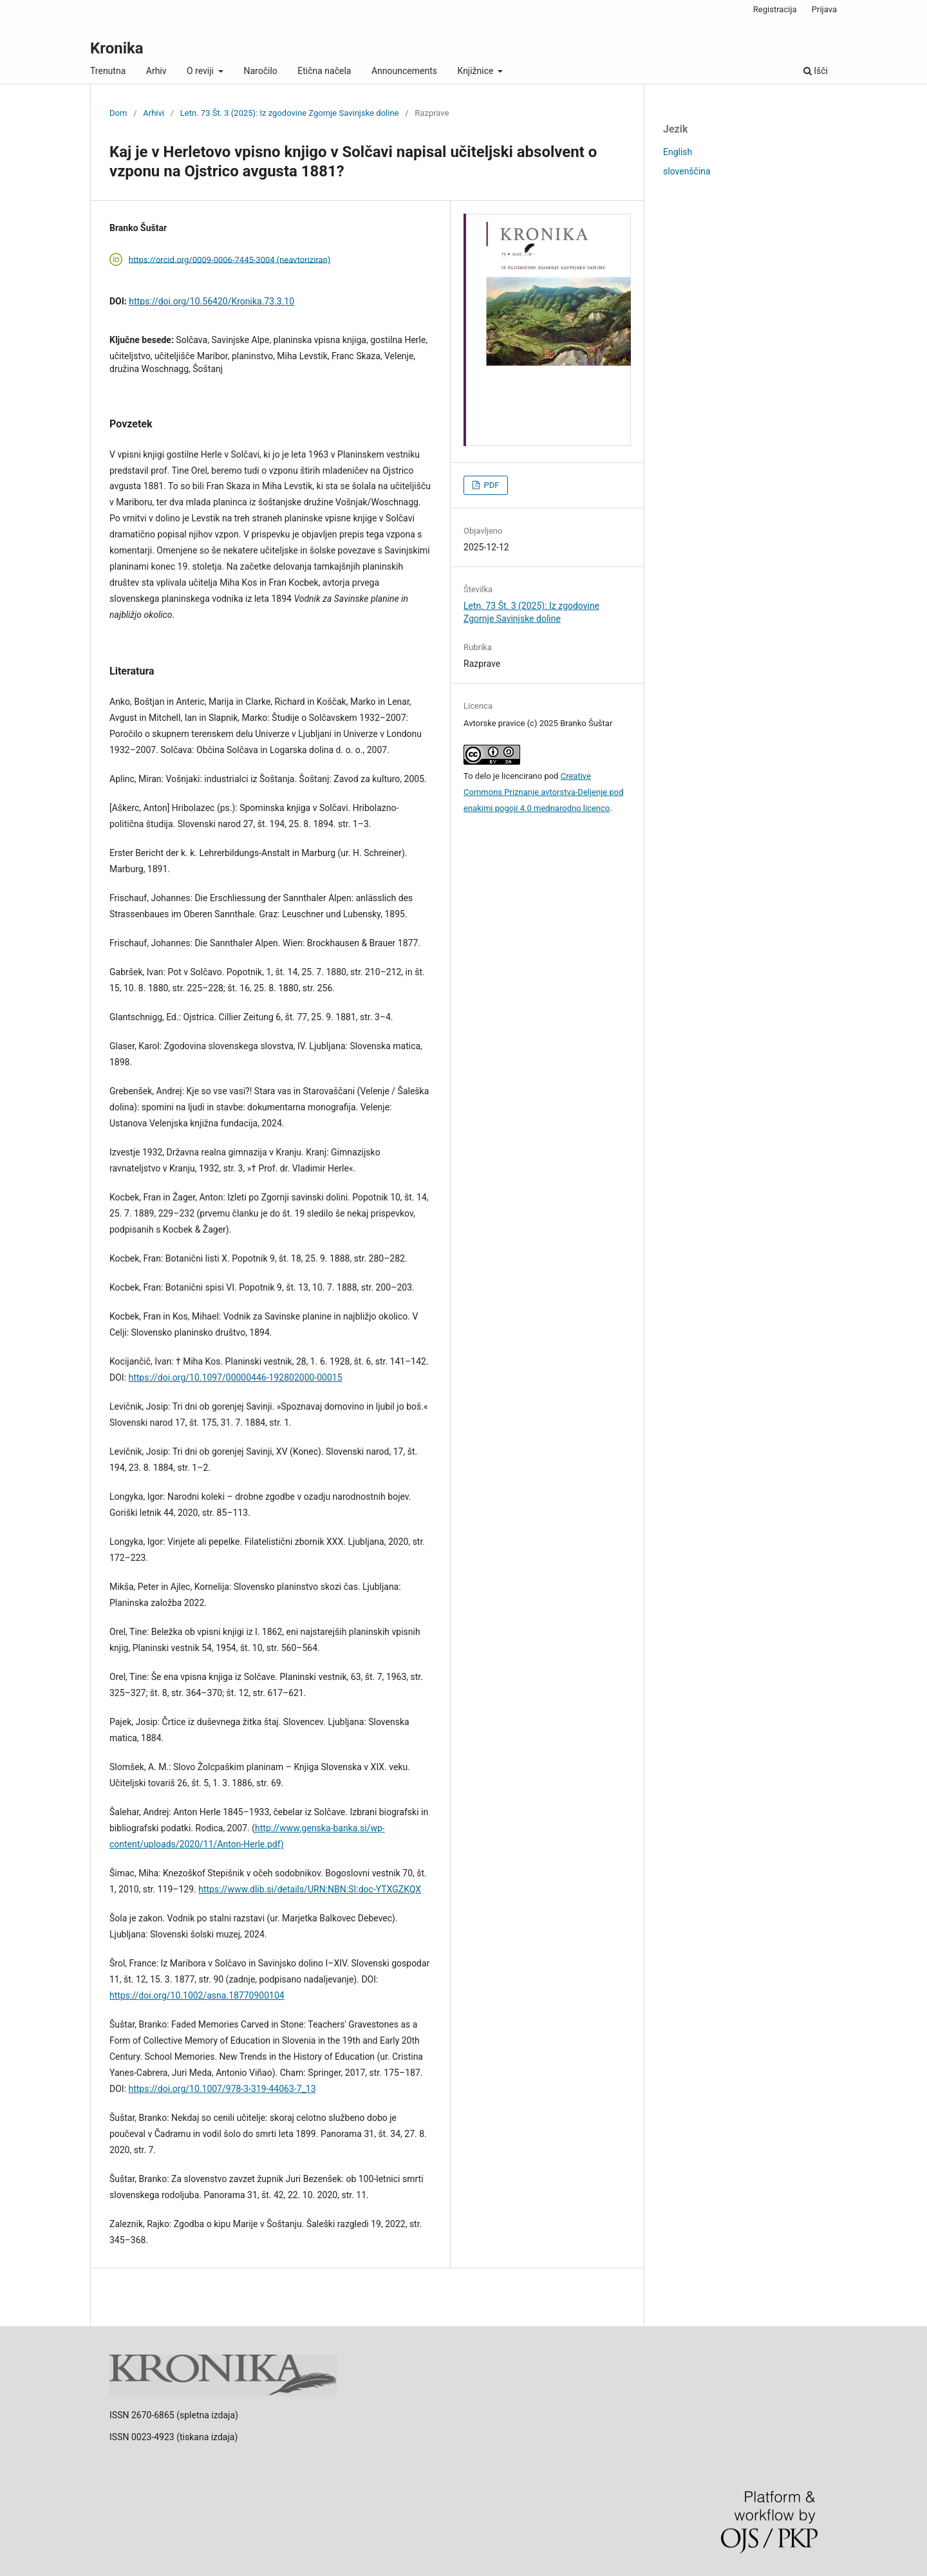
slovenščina (687, 171)
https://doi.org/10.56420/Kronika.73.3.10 (211, 301)
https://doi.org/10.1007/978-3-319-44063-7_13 (222, 2089)
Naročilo (260, 71)
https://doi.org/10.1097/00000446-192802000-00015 (235, 1377)
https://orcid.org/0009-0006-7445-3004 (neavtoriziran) (230, 259)
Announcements (404, 71)
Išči (815, 71)
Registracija (775, 9)
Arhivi (153, 113)
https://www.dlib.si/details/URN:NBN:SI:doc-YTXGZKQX (309, 1889)
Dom (118, 113)
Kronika (117, 48)
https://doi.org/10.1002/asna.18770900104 (197, 1995)
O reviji (201, 71)
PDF (490, 485)
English (677, 152)
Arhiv (156, 71)
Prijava (824, 9)
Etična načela (324, 71)
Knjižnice (477, 71)
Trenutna (108, 71)
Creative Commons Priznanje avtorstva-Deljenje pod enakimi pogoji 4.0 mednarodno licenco (543, 792)
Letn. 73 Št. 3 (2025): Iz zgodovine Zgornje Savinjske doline (289, 113)
